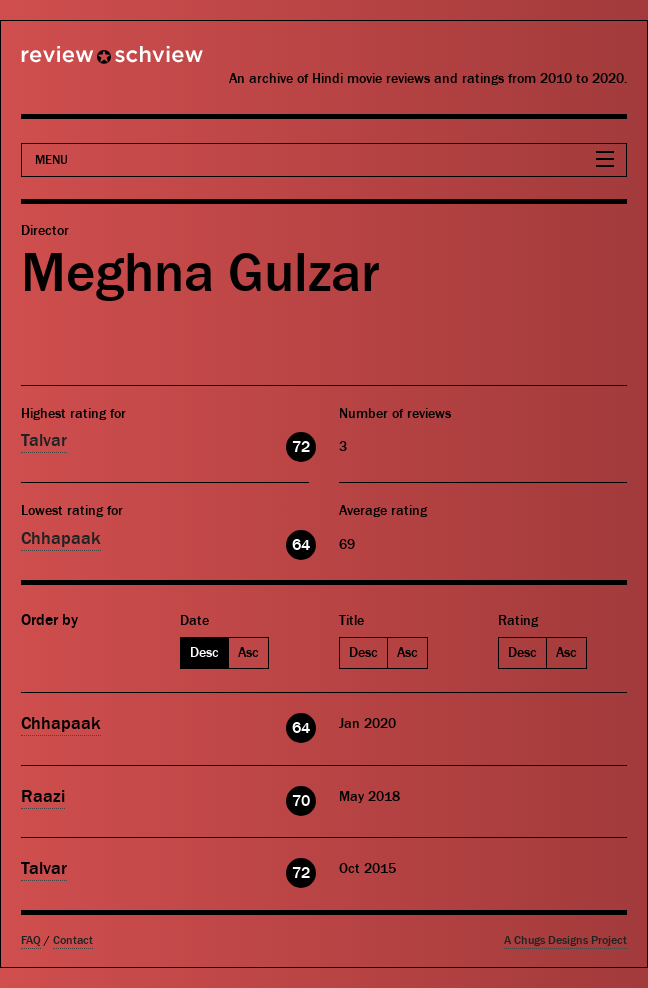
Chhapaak (61, 538)
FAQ (31, 940)
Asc (248, 653)
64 (301, 545)
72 (301, 447)
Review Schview (78, 63)
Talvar (44, 440)
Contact (73, 940)
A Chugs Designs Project (565, 940)
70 (301, 801)
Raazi (43, 796)
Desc (204, 653)
